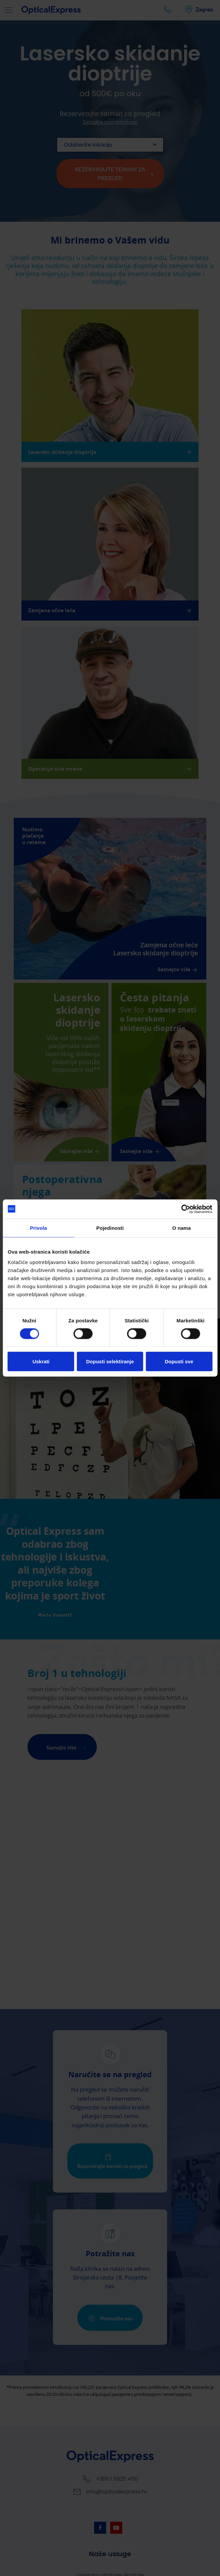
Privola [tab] (38, 1228)
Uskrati (41, 1362)
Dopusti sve (179, 1362)
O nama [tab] (181, 1228)
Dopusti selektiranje (110, 1362)
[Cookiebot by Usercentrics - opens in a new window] (183, 1209)
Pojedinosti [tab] (110, 1228)
